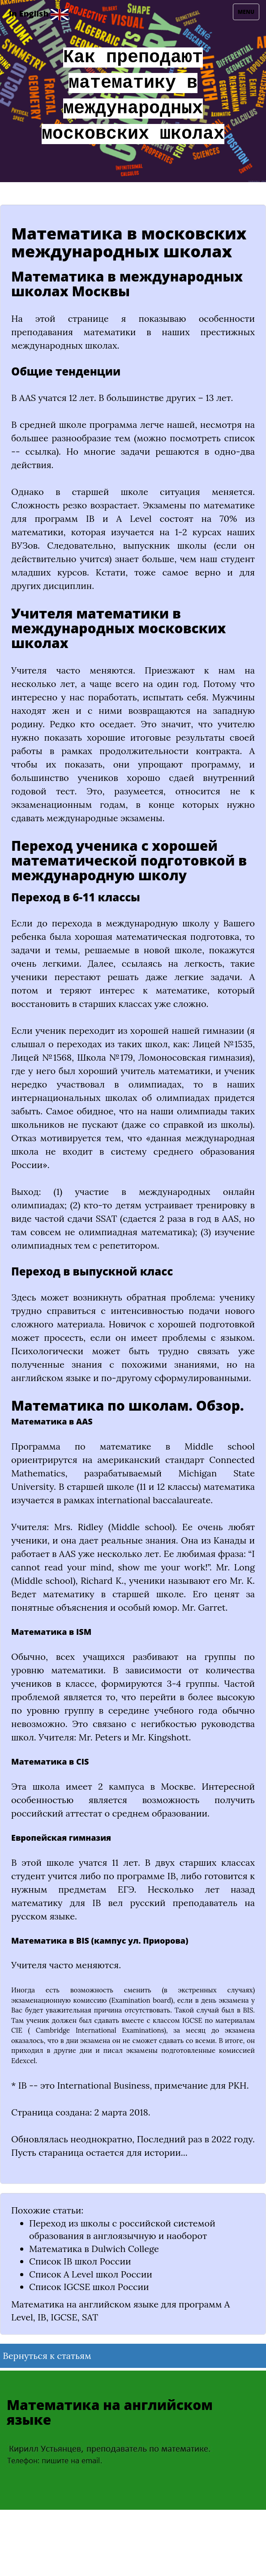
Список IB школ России (80, 2261)
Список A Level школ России (90, 2274)
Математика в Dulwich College (94, 2248)
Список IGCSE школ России (89, 2286)
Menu (248, 14)
